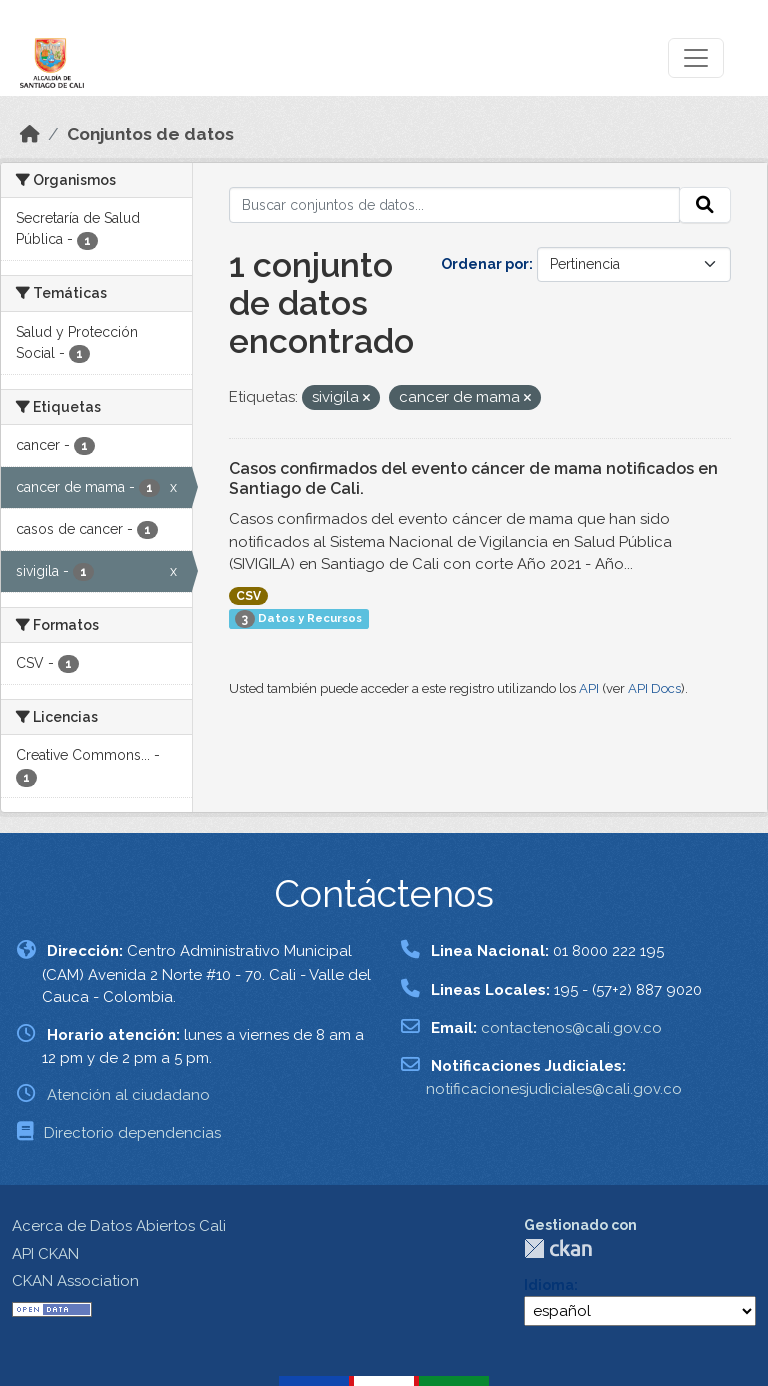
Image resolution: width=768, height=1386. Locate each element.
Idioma (549, 1285)
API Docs (654, 688)
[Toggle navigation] (696, 58)
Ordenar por (485, 264)
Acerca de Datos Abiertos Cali (119, 1226)
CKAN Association (75, 1281)
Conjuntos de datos (150, 134)
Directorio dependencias (132, 1133)
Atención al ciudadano (128, 1095)
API (589, 688)
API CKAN (45, 1254)
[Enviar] (705, 205)
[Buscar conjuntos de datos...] (455, 205)
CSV (248, 596)
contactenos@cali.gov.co (571, 1028)
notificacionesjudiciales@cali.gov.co (554, 1089)
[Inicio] (30, 134)
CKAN (558, 1248)
